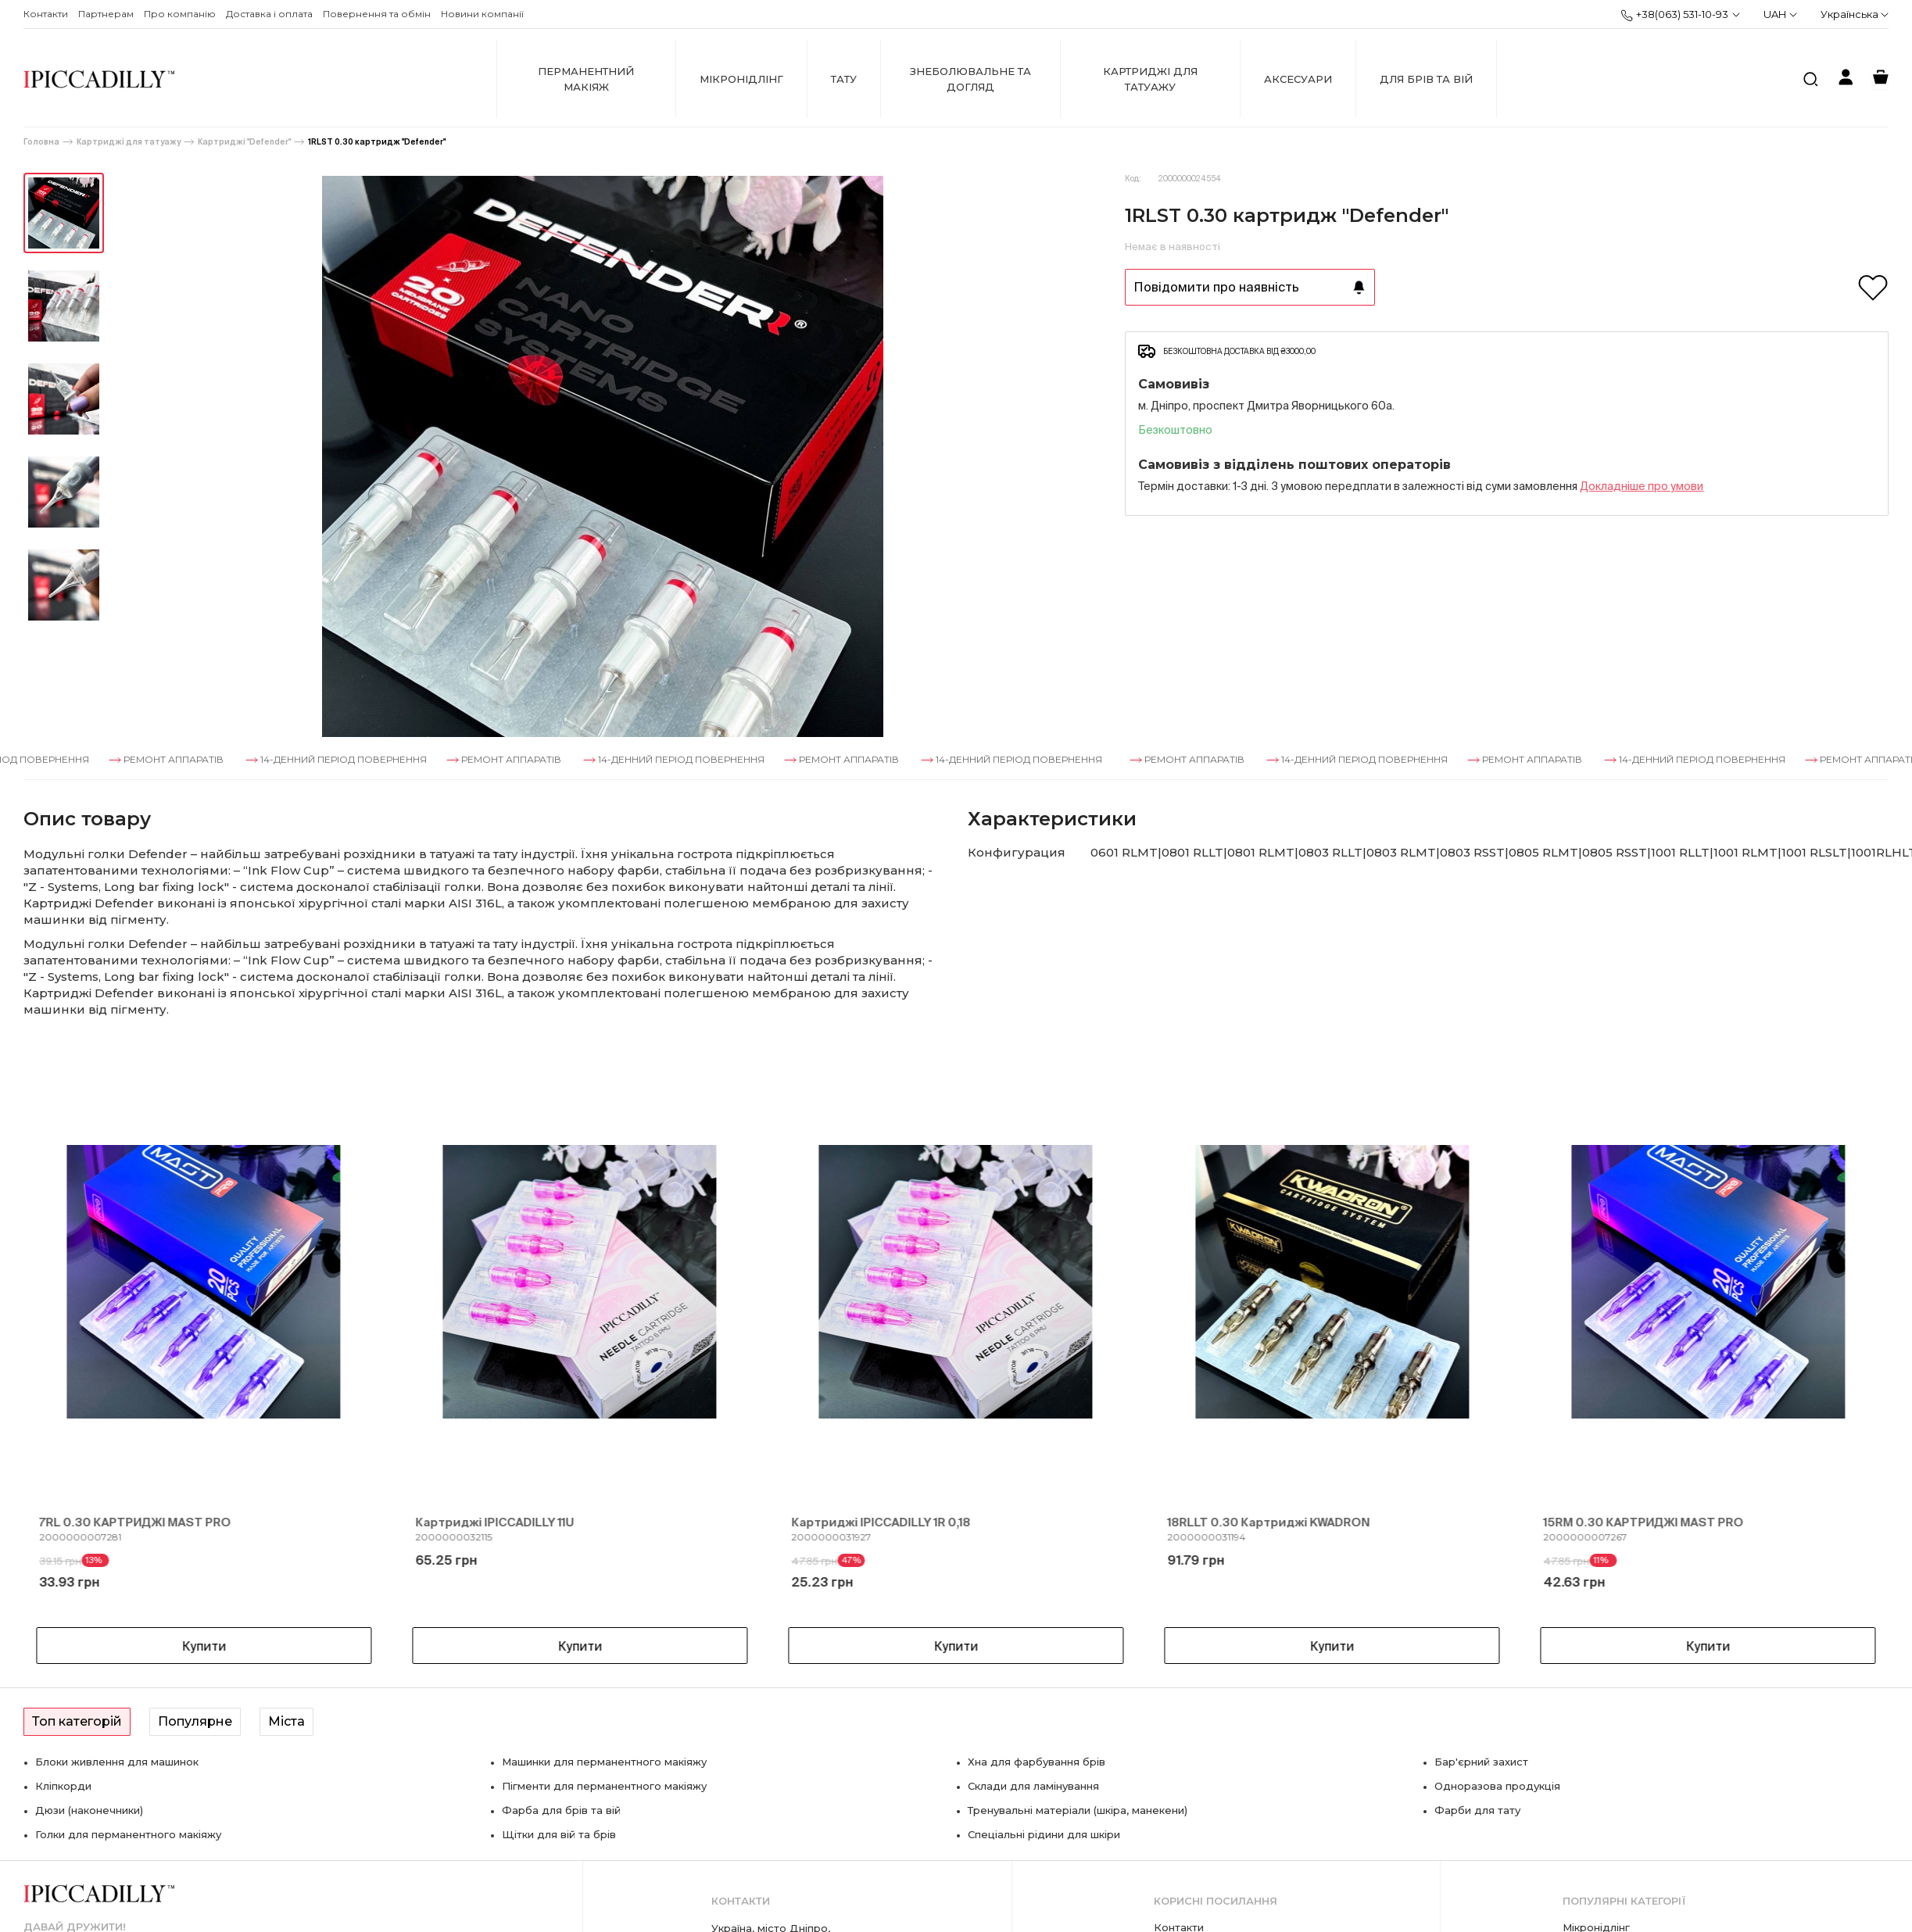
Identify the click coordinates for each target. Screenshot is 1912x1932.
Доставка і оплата (269, 14)
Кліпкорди (63, 1786)
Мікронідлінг (741, 79)
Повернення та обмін (377, 14)
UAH (1780, 14)
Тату (844, 79)
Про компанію (180, 14)
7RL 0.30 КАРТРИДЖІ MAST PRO (135, 1522)
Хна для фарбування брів (1036, 1761)
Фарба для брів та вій (561, 1810)
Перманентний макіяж (586, 79)
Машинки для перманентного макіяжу (604, 1761)
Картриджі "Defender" (244, 142)
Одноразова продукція (1497, 1786)
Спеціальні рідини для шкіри (1044, 1834)
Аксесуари (1298, 79)
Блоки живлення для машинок (117, 1761)
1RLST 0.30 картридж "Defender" (377, 142)
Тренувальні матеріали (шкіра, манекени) (1077, 1810)
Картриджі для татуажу (1150, 79)
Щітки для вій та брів (559, 1834)
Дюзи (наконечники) (89, 1810)
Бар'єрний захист (1481, 1761)
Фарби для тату (1477, 1810)
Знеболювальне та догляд (970, 79)
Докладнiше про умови (1641, 486)
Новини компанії (482, 14)
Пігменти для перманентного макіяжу (604, 1786)
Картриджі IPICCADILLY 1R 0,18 (880, 1522)
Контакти (45, 14)
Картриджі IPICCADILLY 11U (494, 1522)
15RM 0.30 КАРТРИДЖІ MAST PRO (1644, 1522)
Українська (1855, 14)
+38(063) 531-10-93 (1674, 15)
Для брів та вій (1426, 79)
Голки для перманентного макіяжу (128, 1834)
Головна (41, 142)
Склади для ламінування (1033, 1786)
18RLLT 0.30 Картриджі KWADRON (1268, 1522)
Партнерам (106, 14)
